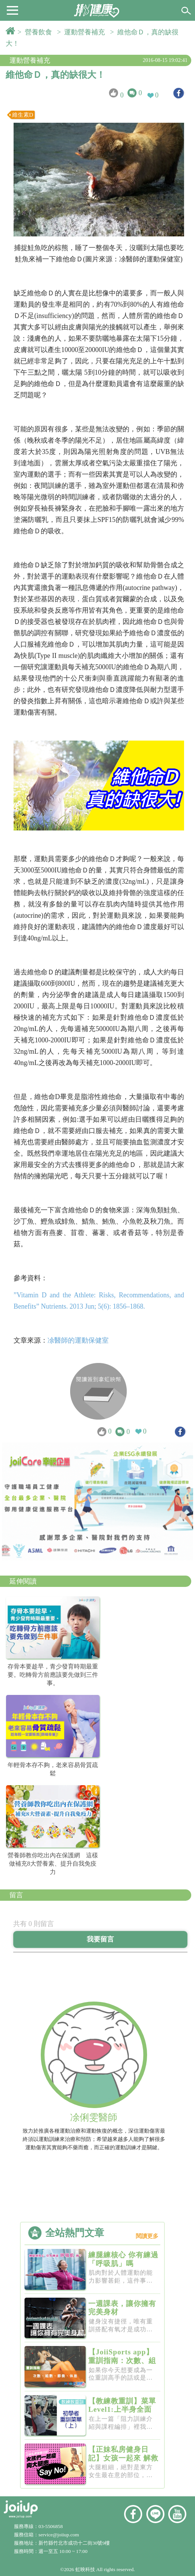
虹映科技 (85, 2569)
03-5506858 (50, 2526)
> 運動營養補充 (82, 32)
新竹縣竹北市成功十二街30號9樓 (74, 2543)
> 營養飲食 (36, 32)
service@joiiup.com (59, 2534)
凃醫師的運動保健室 (78, 1340)
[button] (12, 9)
